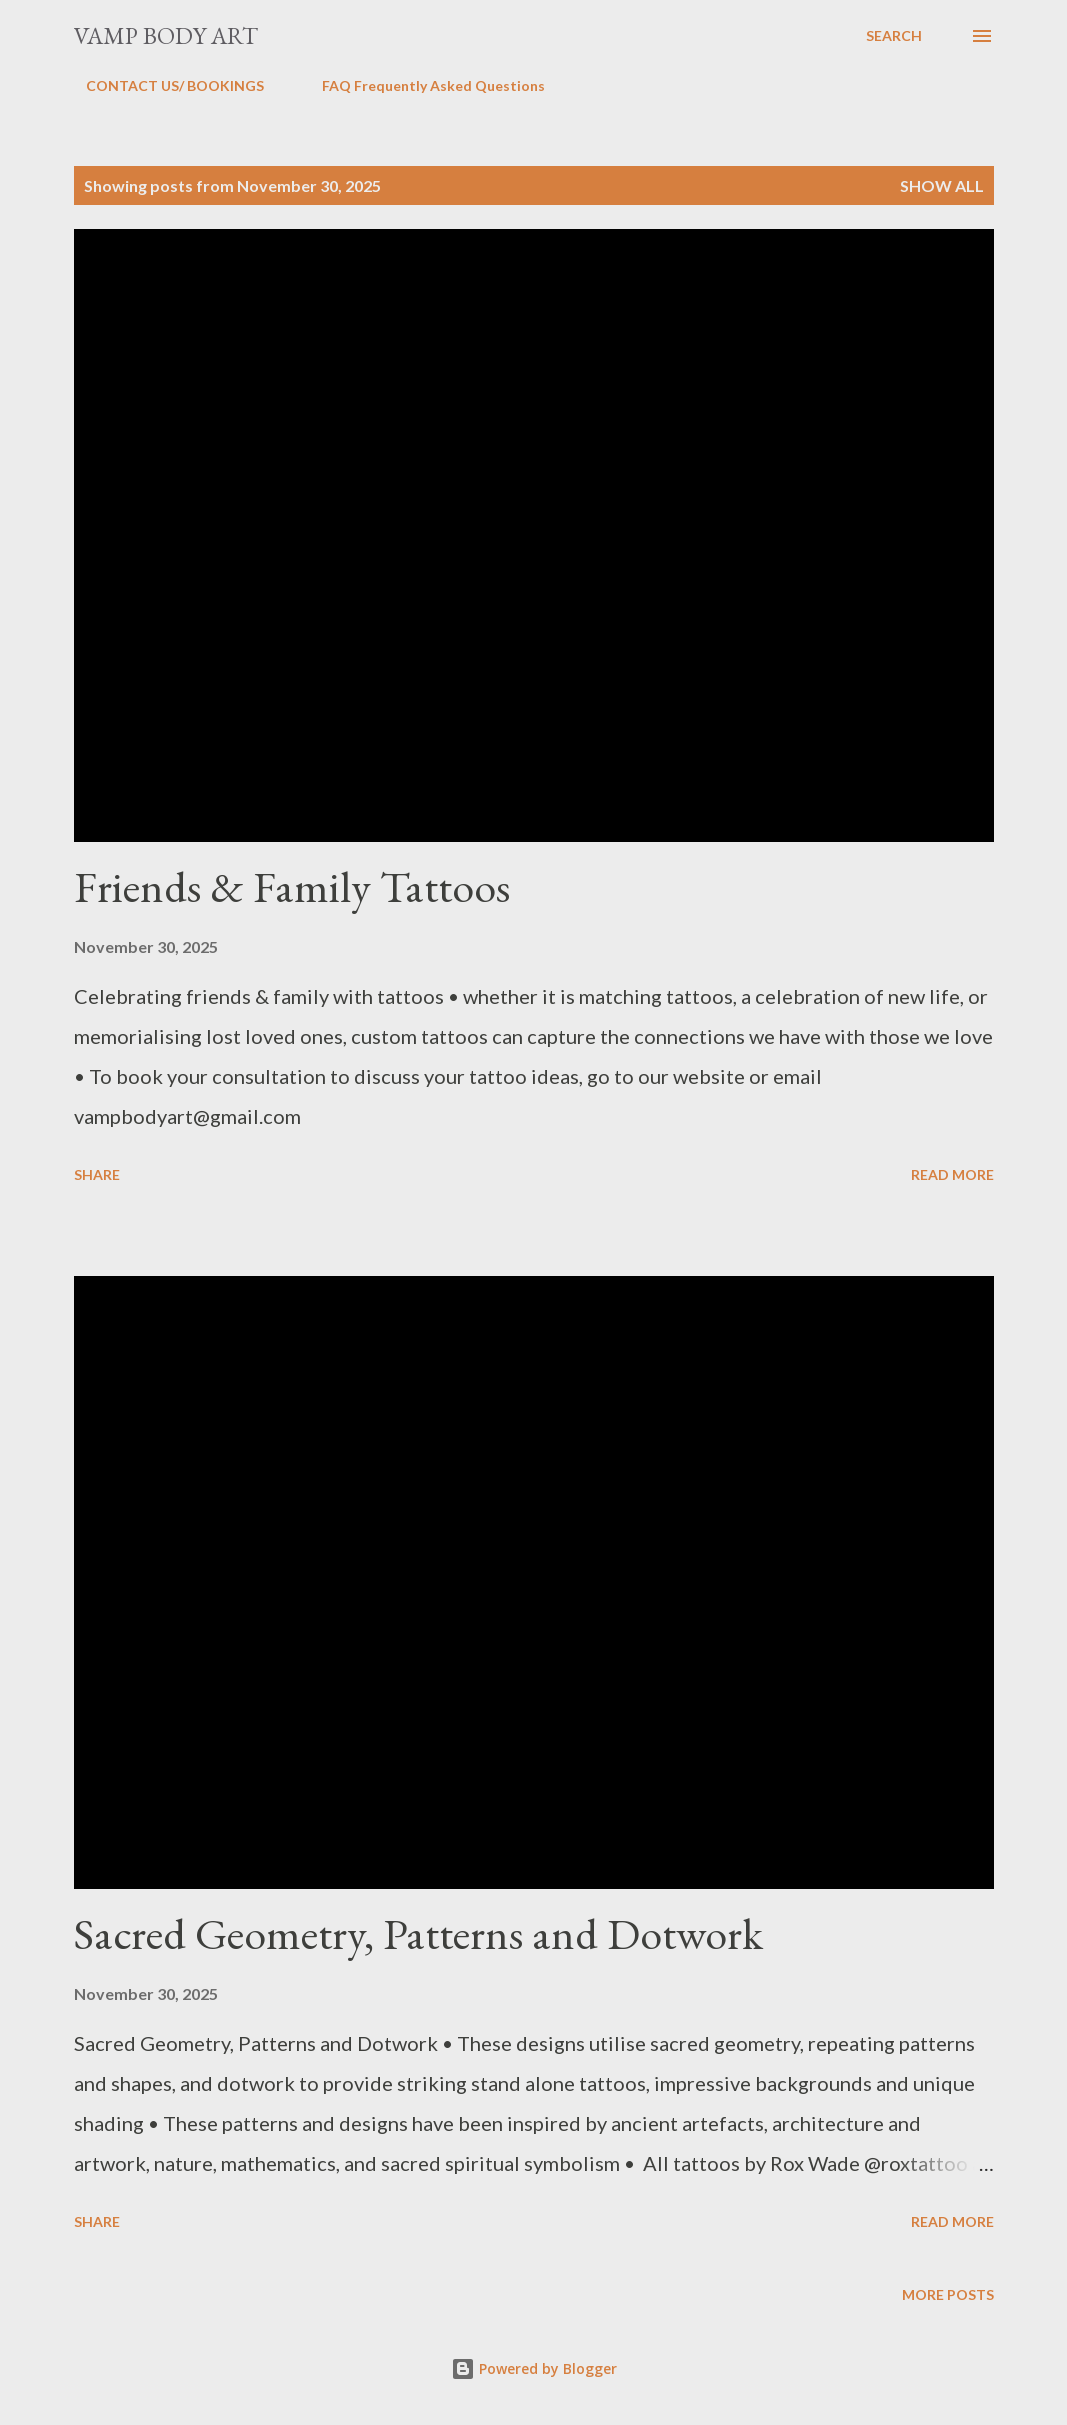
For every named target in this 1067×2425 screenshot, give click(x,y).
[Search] (894, 36)
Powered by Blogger (534, 2368)
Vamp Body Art (166, 35)
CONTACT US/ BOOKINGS (163, 85)
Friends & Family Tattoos (292, 886)
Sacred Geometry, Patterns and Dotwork (418, 1933)
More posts (948, 2294)
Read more (952, 1174)
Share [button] (97, 1174)
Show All (942, 185)
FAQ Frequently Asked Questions (421, 85)
